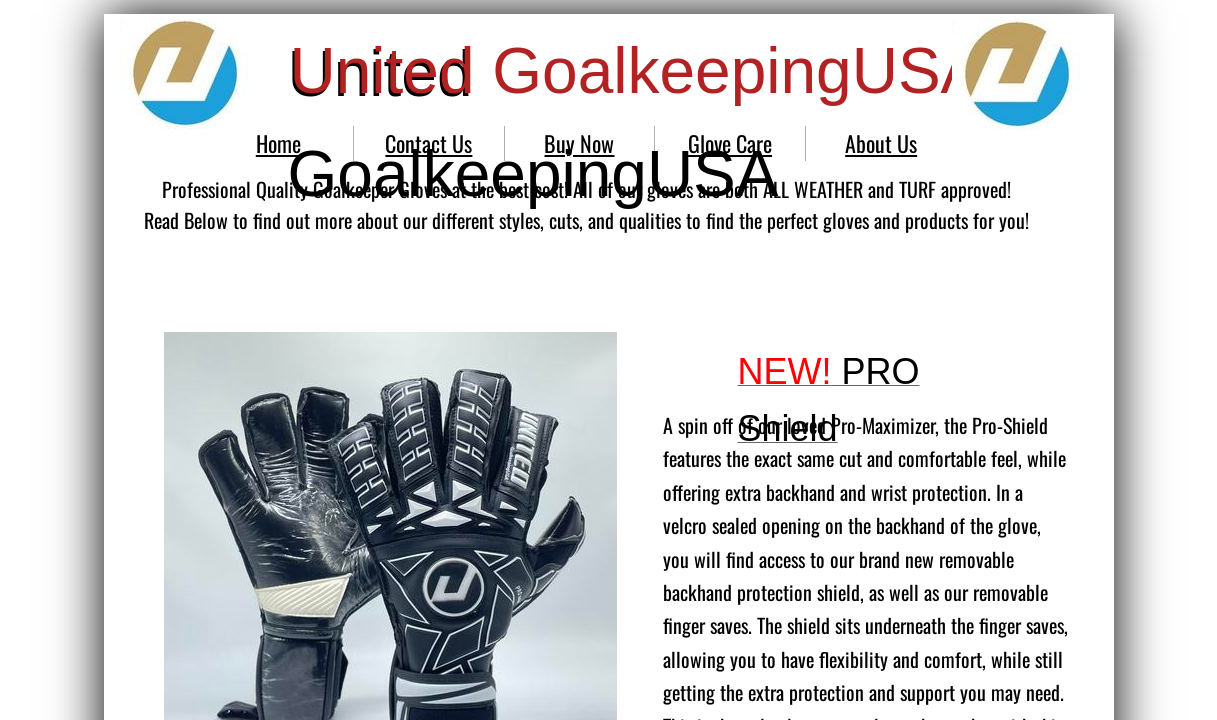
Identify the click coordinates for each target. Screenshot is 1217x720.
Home (278, 143)
